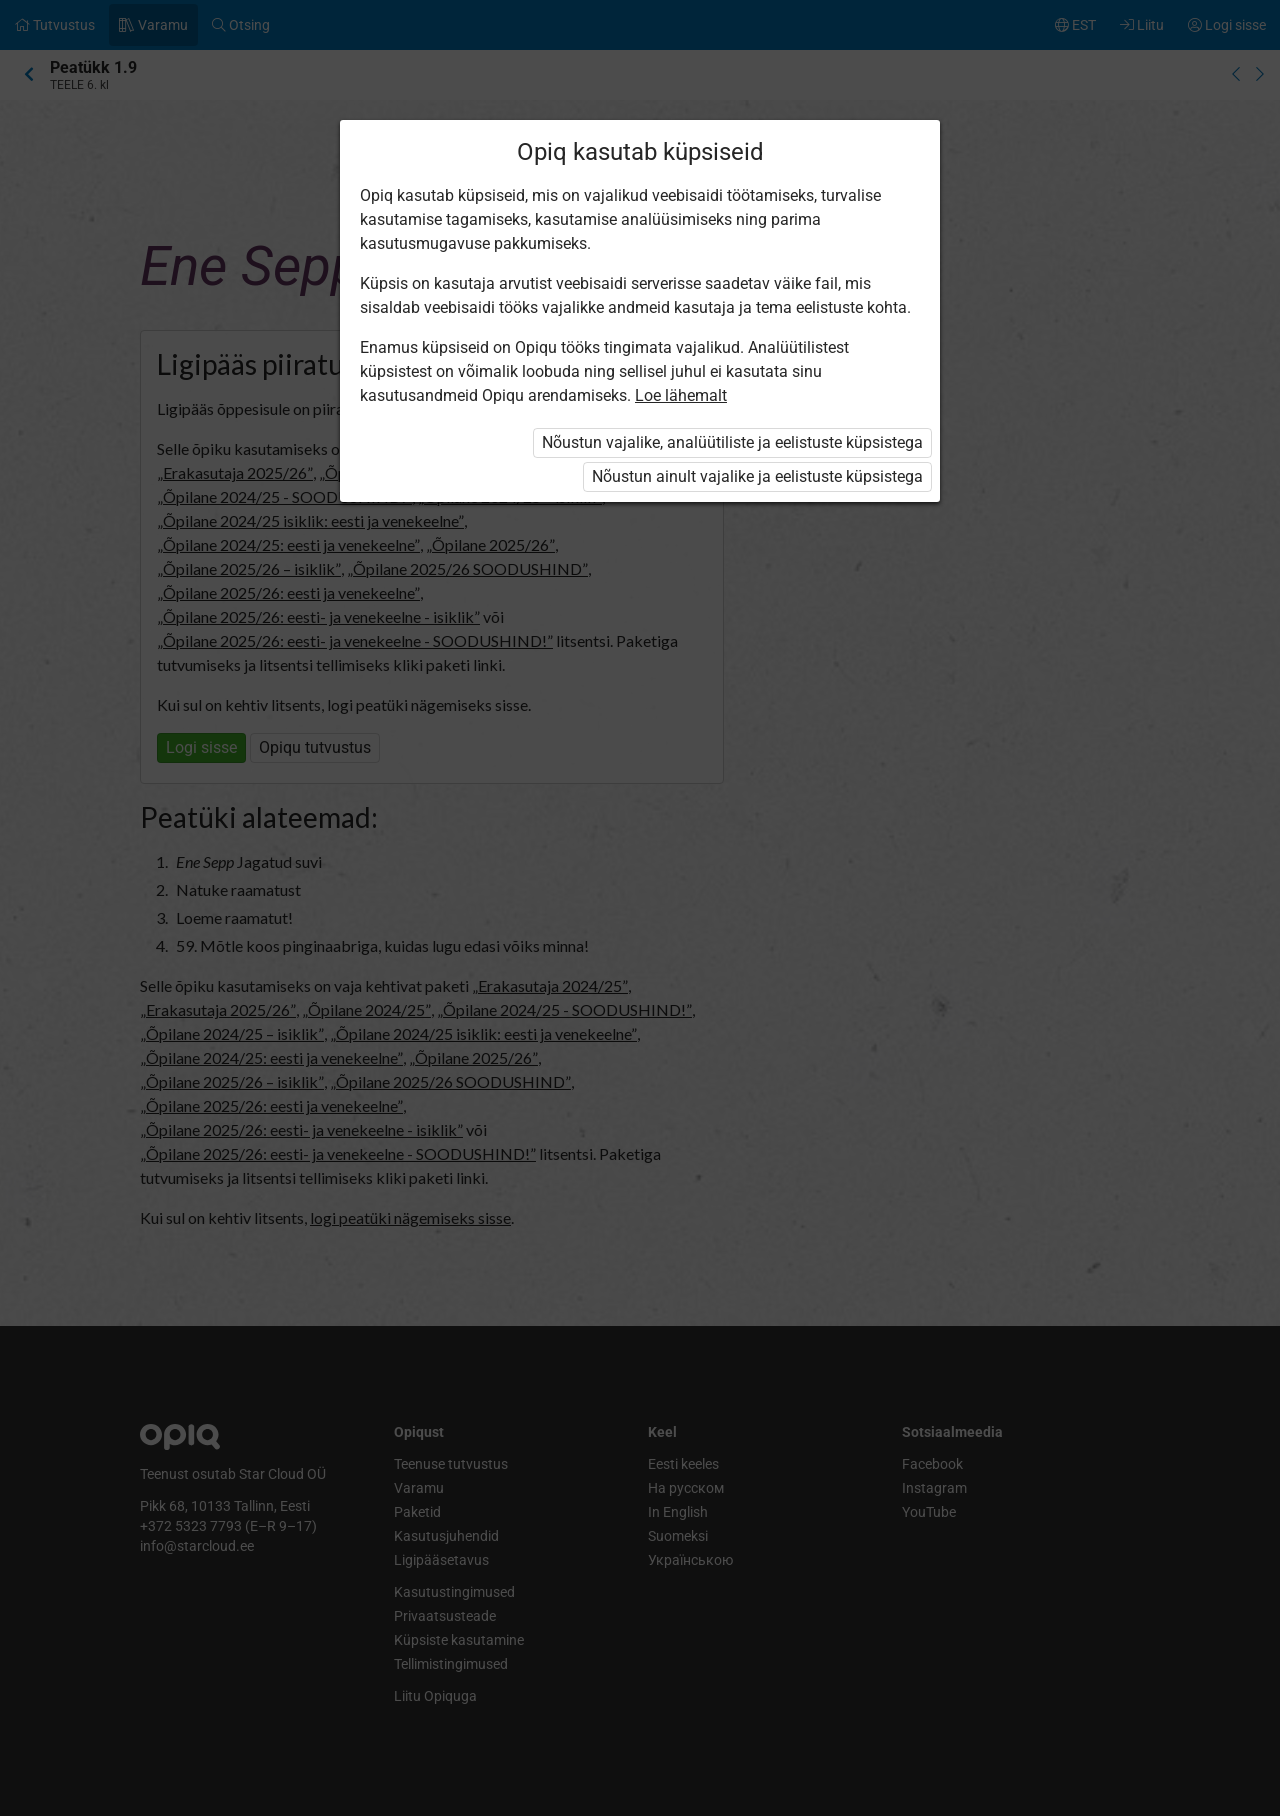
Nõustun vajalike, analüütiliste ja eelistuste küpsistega (732, 442)
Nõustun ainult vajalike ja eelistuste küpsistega (757, 476)
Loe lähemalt (681, 395)
